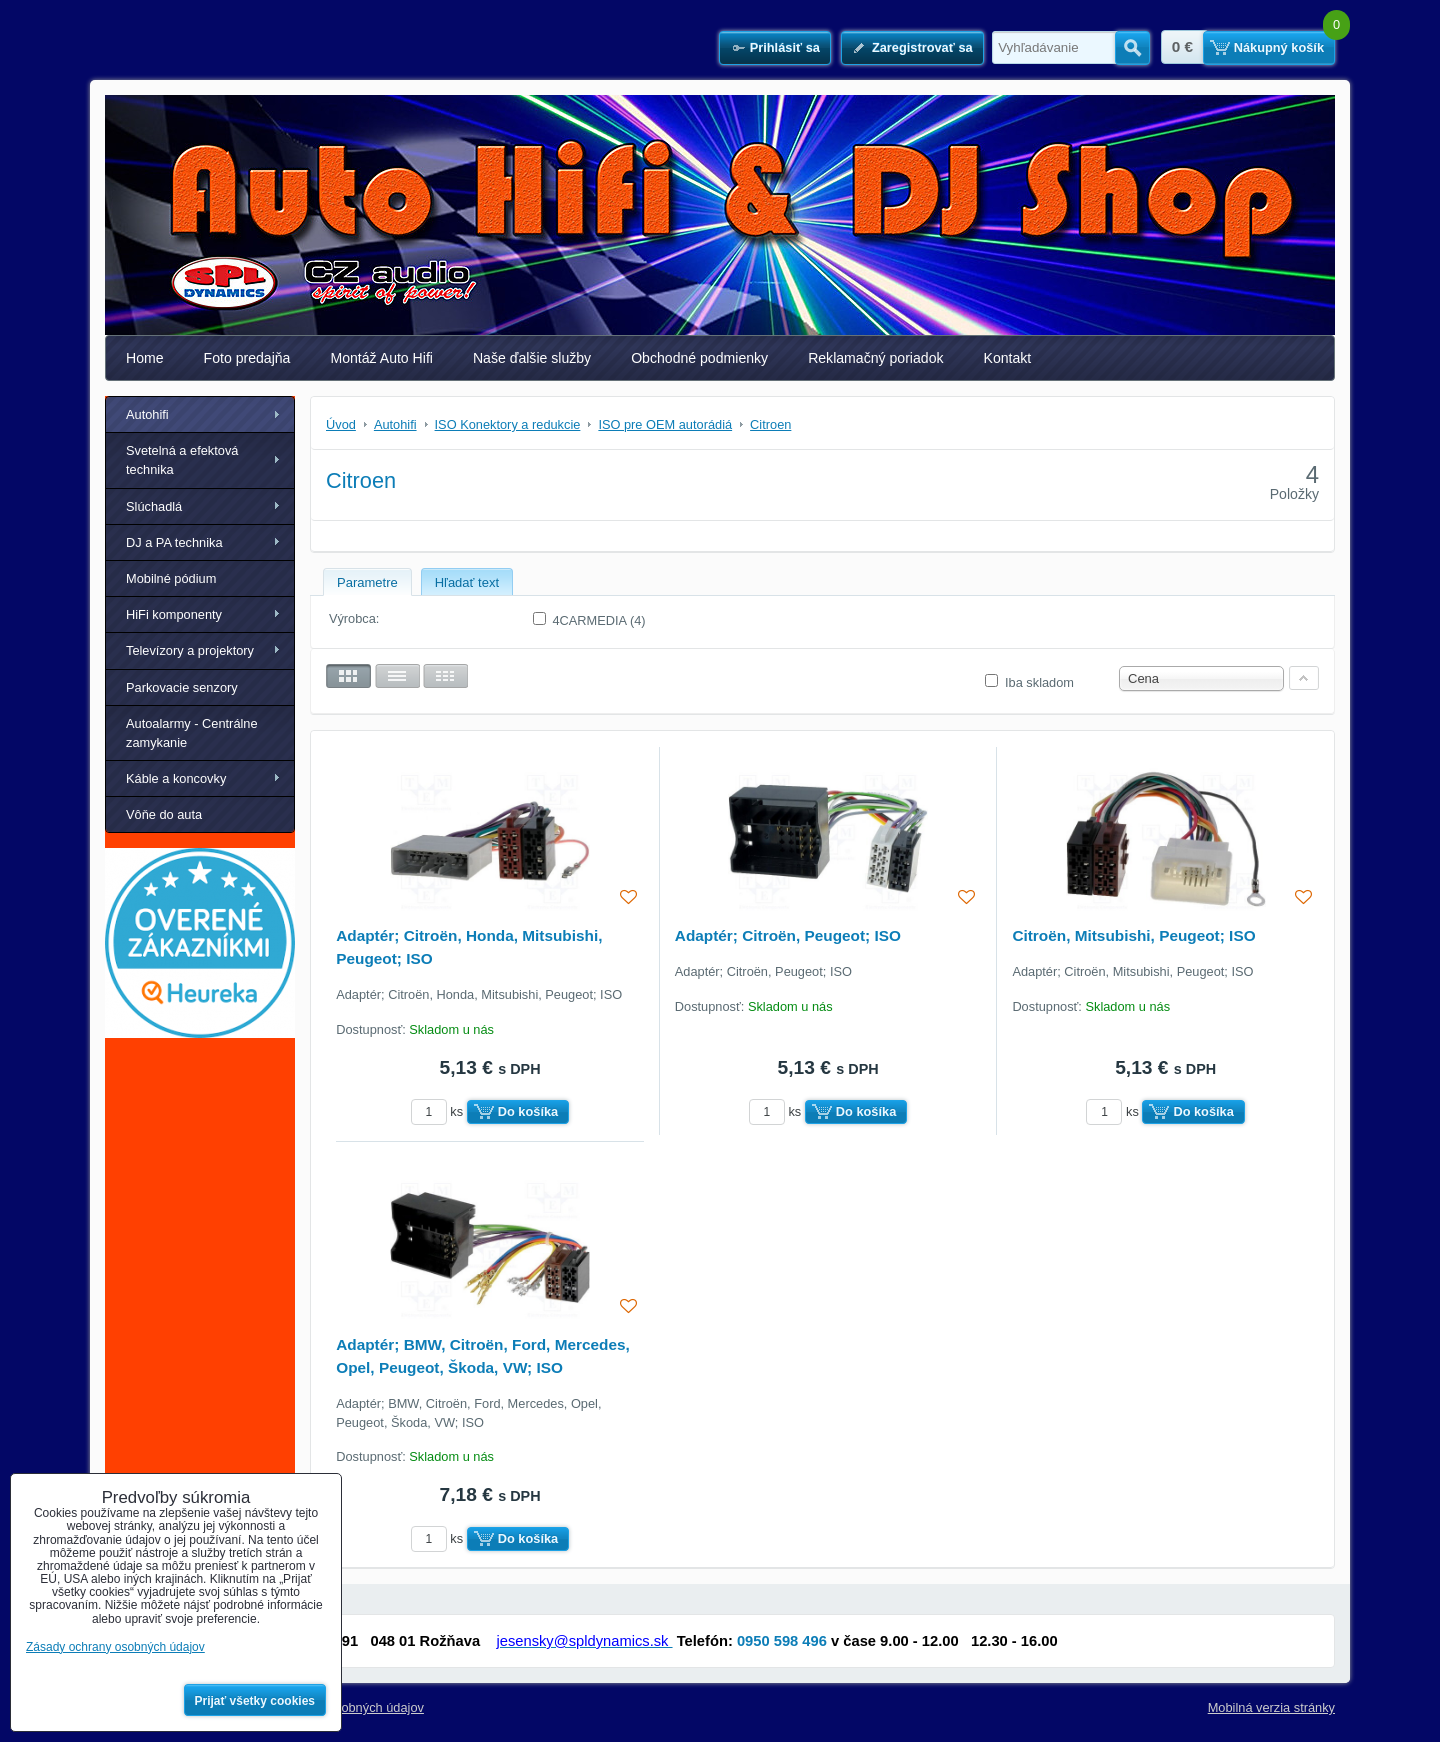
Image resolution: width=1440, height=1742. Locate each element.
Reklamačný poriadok (875, 358)
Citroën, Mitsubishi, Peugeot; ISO (1133, 935)
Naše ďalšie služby (532, 358)
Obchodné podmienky (699, 358)
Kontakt (1008, 358)
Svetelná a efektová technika (182, 460)
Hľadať (1132, 48)
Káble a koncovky (176, 778)
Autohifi (147, 414)
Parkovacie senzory (182, 687)
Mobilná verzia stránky (1271, 1707)
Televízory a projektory (190, 650)
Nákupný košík (1279, 47)
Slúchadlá (154, 506)
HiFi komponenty (174, 614)
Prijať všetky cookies (255, 1701)
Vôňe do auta (164, 814)
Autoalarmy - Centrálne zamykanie (192, 733)
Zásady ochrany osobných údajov (115, 1647)
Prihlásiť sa (785, 47)
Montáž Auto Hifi (381, 358)
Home (145, 358)
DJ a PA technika (174, 542)
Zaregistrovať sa (922, 47)
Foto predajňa (247, 358)
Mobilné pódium (171, 578)
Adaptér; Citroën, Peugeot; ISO (788, 935)
